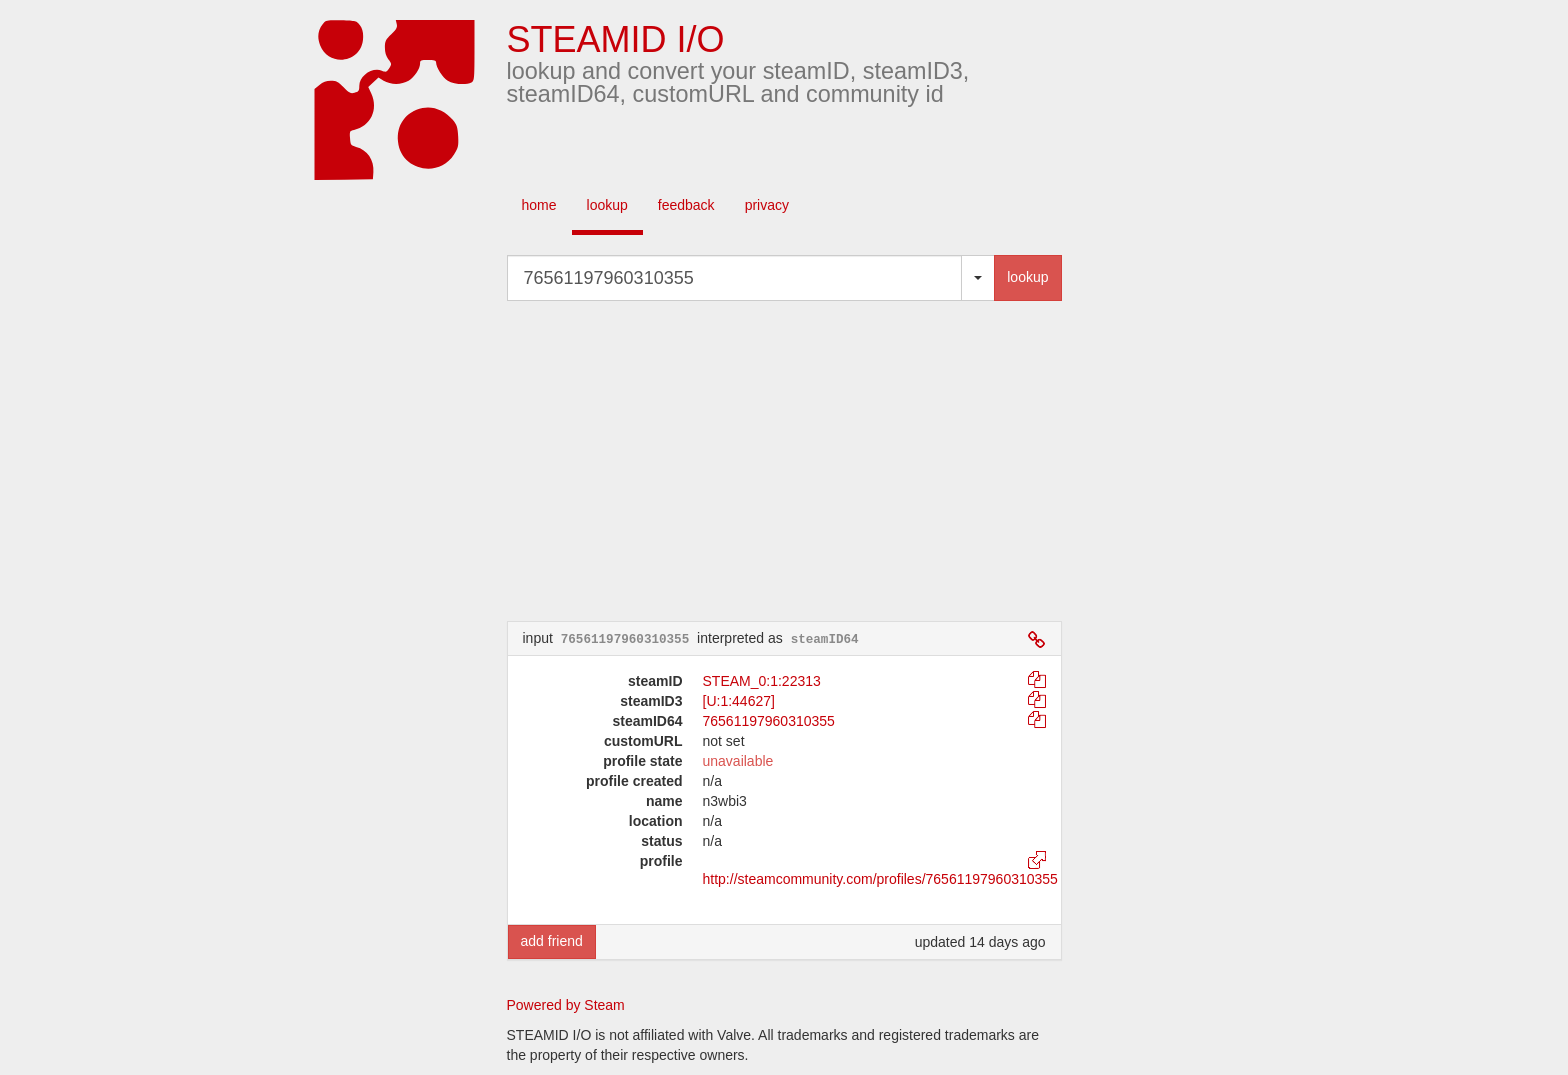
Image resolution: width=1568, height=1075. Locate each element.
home (539, 205)
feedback (686, 205)
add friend (552, 941)
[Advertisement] (814, 461)
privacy (767, 205)
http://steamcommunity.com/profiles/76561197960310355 (880, 879)
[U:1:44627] (739, 701)
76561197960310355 (769, 721)
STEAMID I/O (616, 39)
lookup (607, 205)
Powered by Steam (566, 1005)
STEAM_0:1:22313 (762, 681)
